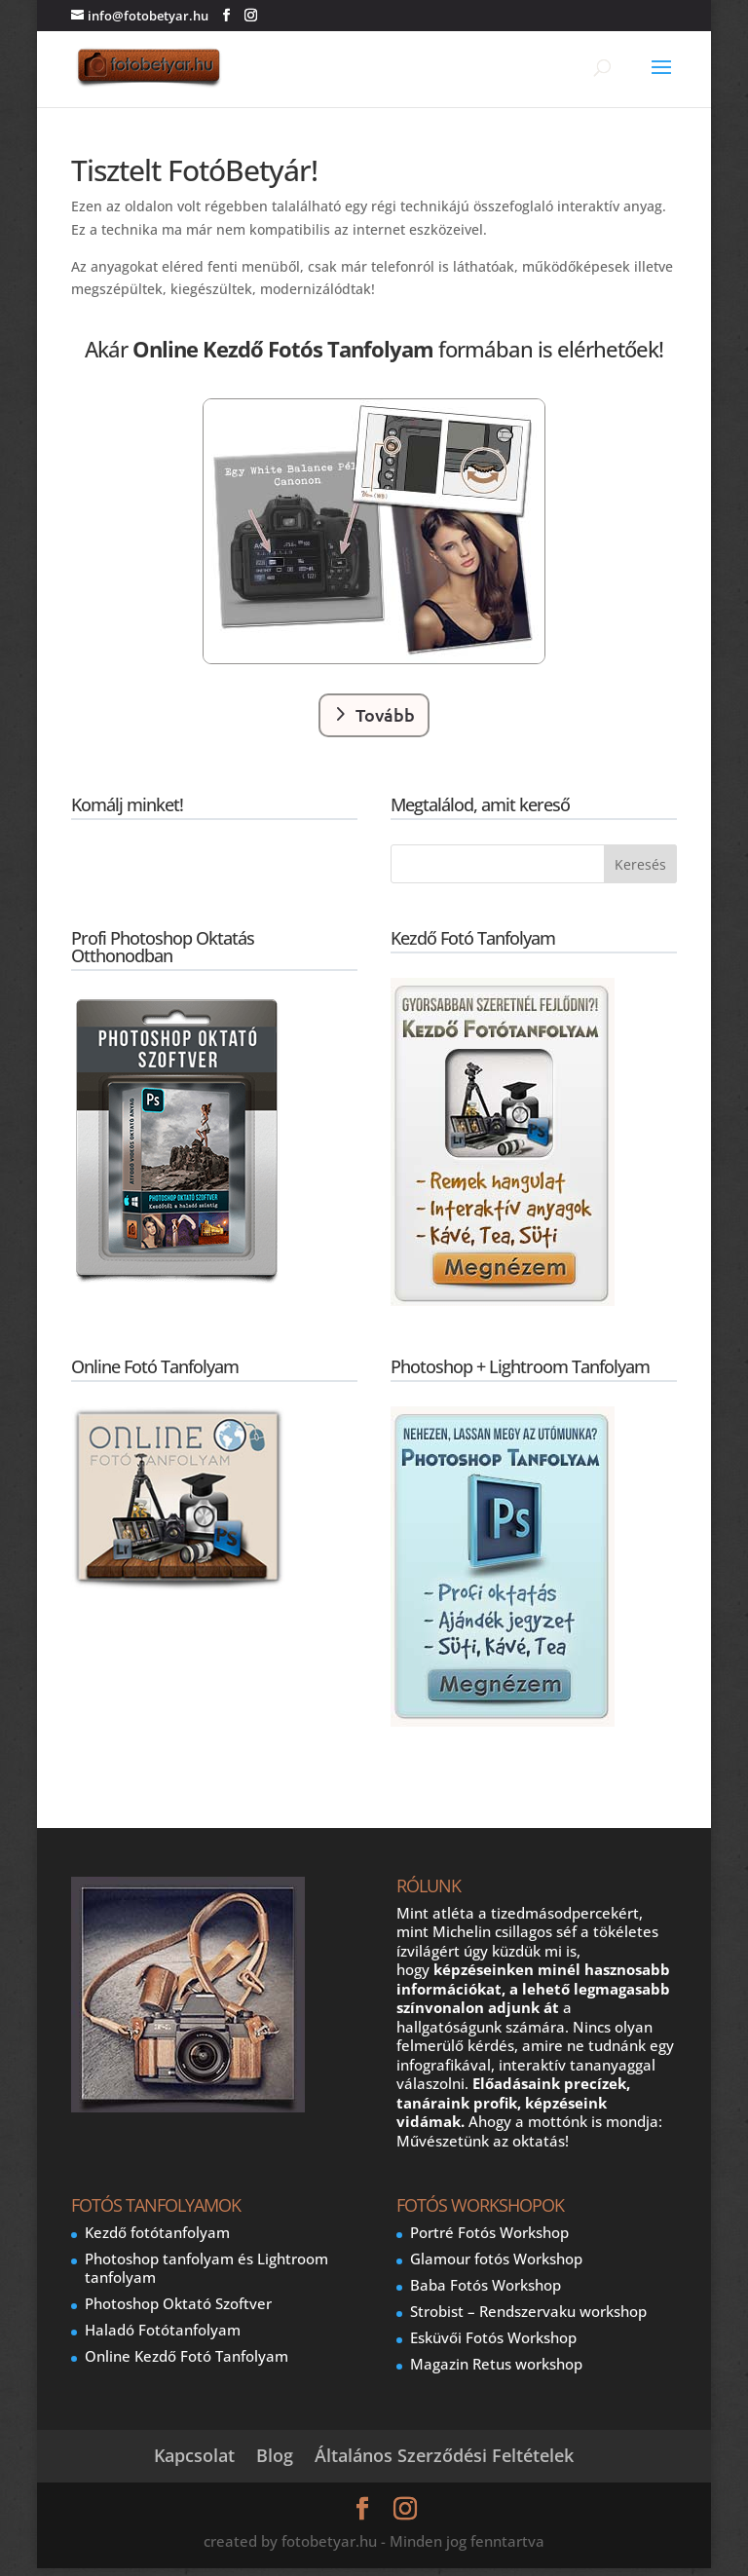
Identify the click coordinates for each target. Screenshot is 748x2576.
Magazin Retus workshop (496, 2363)
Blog (274, 2455)
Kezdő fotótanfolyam (157, 2232)
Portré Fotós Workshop (489, 2232)
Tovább (385, 714)
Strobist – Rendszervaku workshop (528, 2311)
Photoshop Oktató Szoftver (178, 2303)
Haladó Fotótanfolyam (163, 2329)
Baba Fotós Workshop (485, 2285)
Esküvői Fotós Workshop (493, 2337)
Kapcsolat (194, 2455)
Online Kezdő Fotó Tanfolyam (186, 2356)
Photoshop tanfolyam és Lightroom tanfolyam (206, 2268)
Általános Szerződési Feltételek (444, 2455)
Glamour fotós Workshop (496, 2258)
